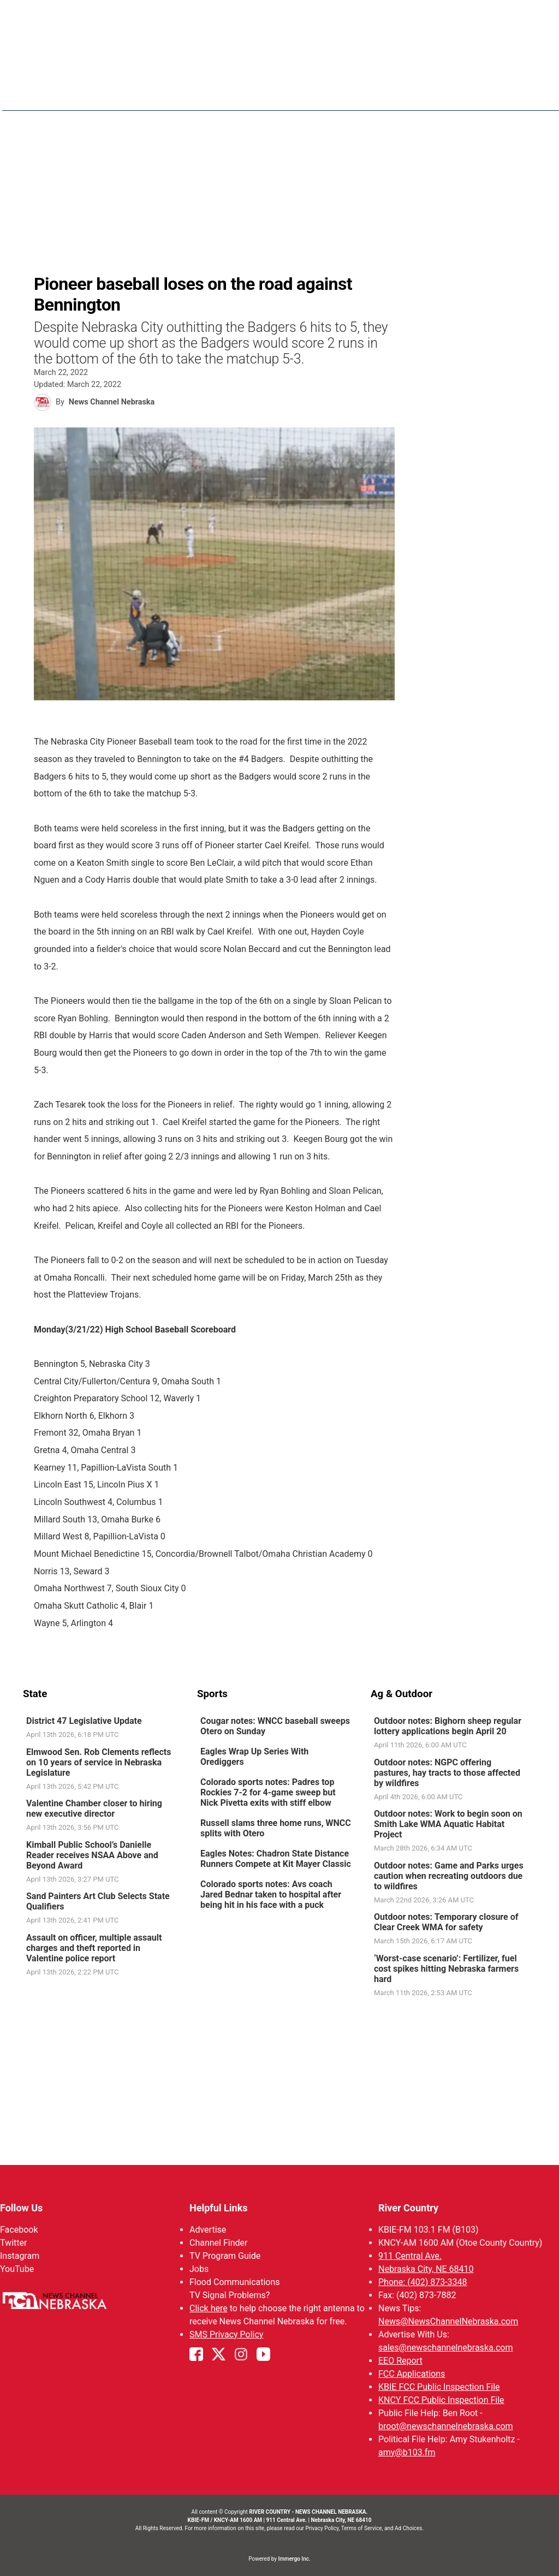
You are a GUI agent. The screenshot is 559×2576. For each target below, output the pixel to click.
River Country (408, 2208)
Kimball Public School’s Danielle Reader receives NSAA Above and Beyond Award (92, 1855)
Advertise (207, 2229)
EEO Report (400, 2360)
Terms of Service (361, 2528)
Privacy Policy (321, 2528)
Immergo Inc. (294, 2559)
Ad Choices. (409, 2528)
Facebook (19, 2229)
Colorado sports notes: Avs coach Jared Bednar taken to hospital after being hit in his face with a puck (270, 1894)
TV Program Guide (224, 2256)
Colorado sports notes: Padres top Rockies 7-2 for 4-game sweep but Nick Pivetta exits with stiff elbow (268, 1792)
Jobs (199, 2269)
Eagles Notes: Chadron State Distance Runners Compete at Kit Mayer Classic (275, 1858)
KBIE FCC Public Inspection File (439, 2387)
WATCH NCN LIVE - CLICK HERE (279, 16)
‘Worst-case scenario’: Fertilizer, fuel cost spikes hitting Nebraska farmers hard (446, 1968)
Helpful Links (218, 2208)
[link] (105, 1728)
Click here (208, 2308)
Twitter (13, 2243)
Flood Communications (234, 2282)
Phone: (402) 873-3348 (422, 2282)
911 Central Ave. (410, 2256)
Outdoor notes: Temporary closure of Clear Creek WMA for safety (446, 1922)
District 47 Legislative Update (84, 1721)
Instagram (19, 2256)
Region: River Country (70, 99)
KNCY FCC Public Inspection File (441, 2400)
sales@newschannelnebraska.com (445, 2347)
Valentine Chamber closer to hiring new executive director (94, 1808)
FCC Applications (411, 2374)
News (341, 92)
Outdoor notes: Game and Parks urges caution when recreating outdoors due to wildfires (449, 1875)
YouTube (17, 2269)
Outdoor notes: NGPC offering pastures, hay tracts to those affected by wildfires (447, 1772)
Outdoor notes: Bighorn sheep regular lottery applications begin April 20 (447, 1726)
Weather (386, 92)
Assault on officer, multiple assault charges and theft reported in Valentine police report (94, 1948)
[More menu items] (524, 93)
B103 (494, 92)
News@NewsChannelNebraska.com (448, 2321)
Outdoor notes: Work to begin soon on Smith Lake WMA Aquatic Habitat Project (448, 1824)
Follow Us (21, 2208)
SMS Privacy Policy (226, 2334)
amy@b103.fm (406, 2452)
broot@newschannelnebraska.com (445, 2426)
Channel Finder (218, 2243)
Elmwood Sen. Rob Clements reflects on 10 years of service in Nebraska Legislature (98, 1762)
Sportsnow (444, 92)
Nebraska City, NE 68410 (426, 2269)
